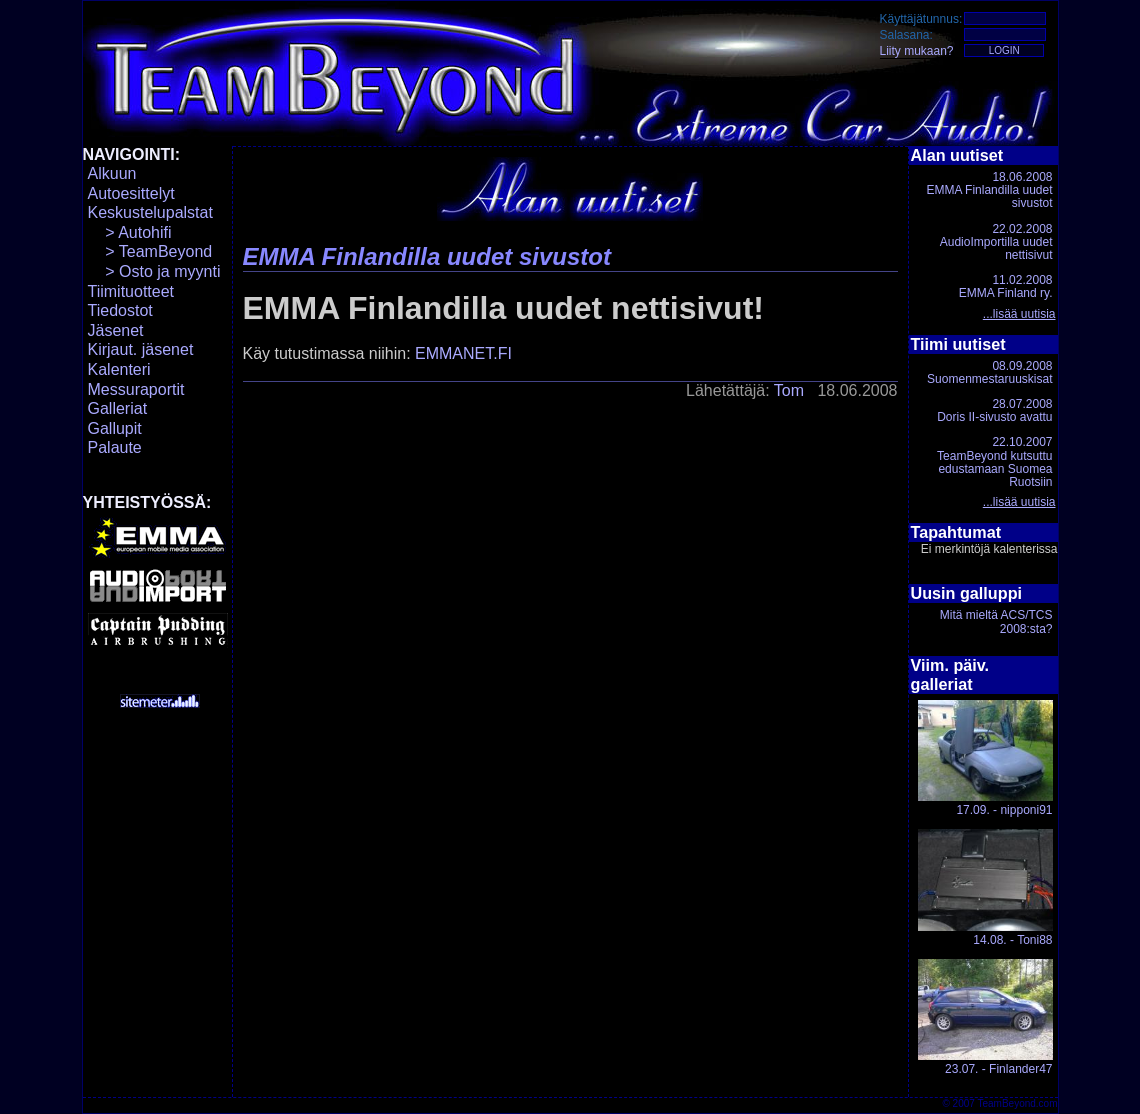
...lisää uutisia (1019, 314)
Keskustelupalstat (150, 212)
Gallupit (115, 428)
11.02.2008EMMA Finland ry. (1006, 286)
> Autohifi (130, 232)
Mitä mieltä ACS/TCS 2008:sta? (996, 621)
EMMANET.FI (463, 353)
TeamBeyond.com (1017, 1103)
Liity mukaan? (917, 51)
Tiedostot (120, 310)
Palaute (115, 447)
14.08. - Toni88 (985, 887)
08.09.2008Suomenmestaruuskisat (989, 372)
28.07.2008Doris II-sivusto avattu (994, 410)
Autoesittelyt (131, 193)
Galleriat (118, 408)
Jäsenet (116, 330)
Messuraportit (136, 389)
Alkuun (112, 173)
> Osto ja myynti (154, 271)
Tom (789, 390)
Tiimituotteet (131, 291)
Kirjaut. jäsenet (141, 349)
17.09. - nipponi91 (985, 758)
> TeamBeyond (150, 251)
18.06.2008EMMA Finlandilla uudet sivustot (989, 190)
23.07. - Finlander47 (985, 1017)
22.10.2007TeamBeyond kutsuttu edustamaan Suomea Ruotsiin (994, 462)
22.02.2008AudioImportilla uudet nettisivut (996, 242)
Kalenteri (119, 369)
